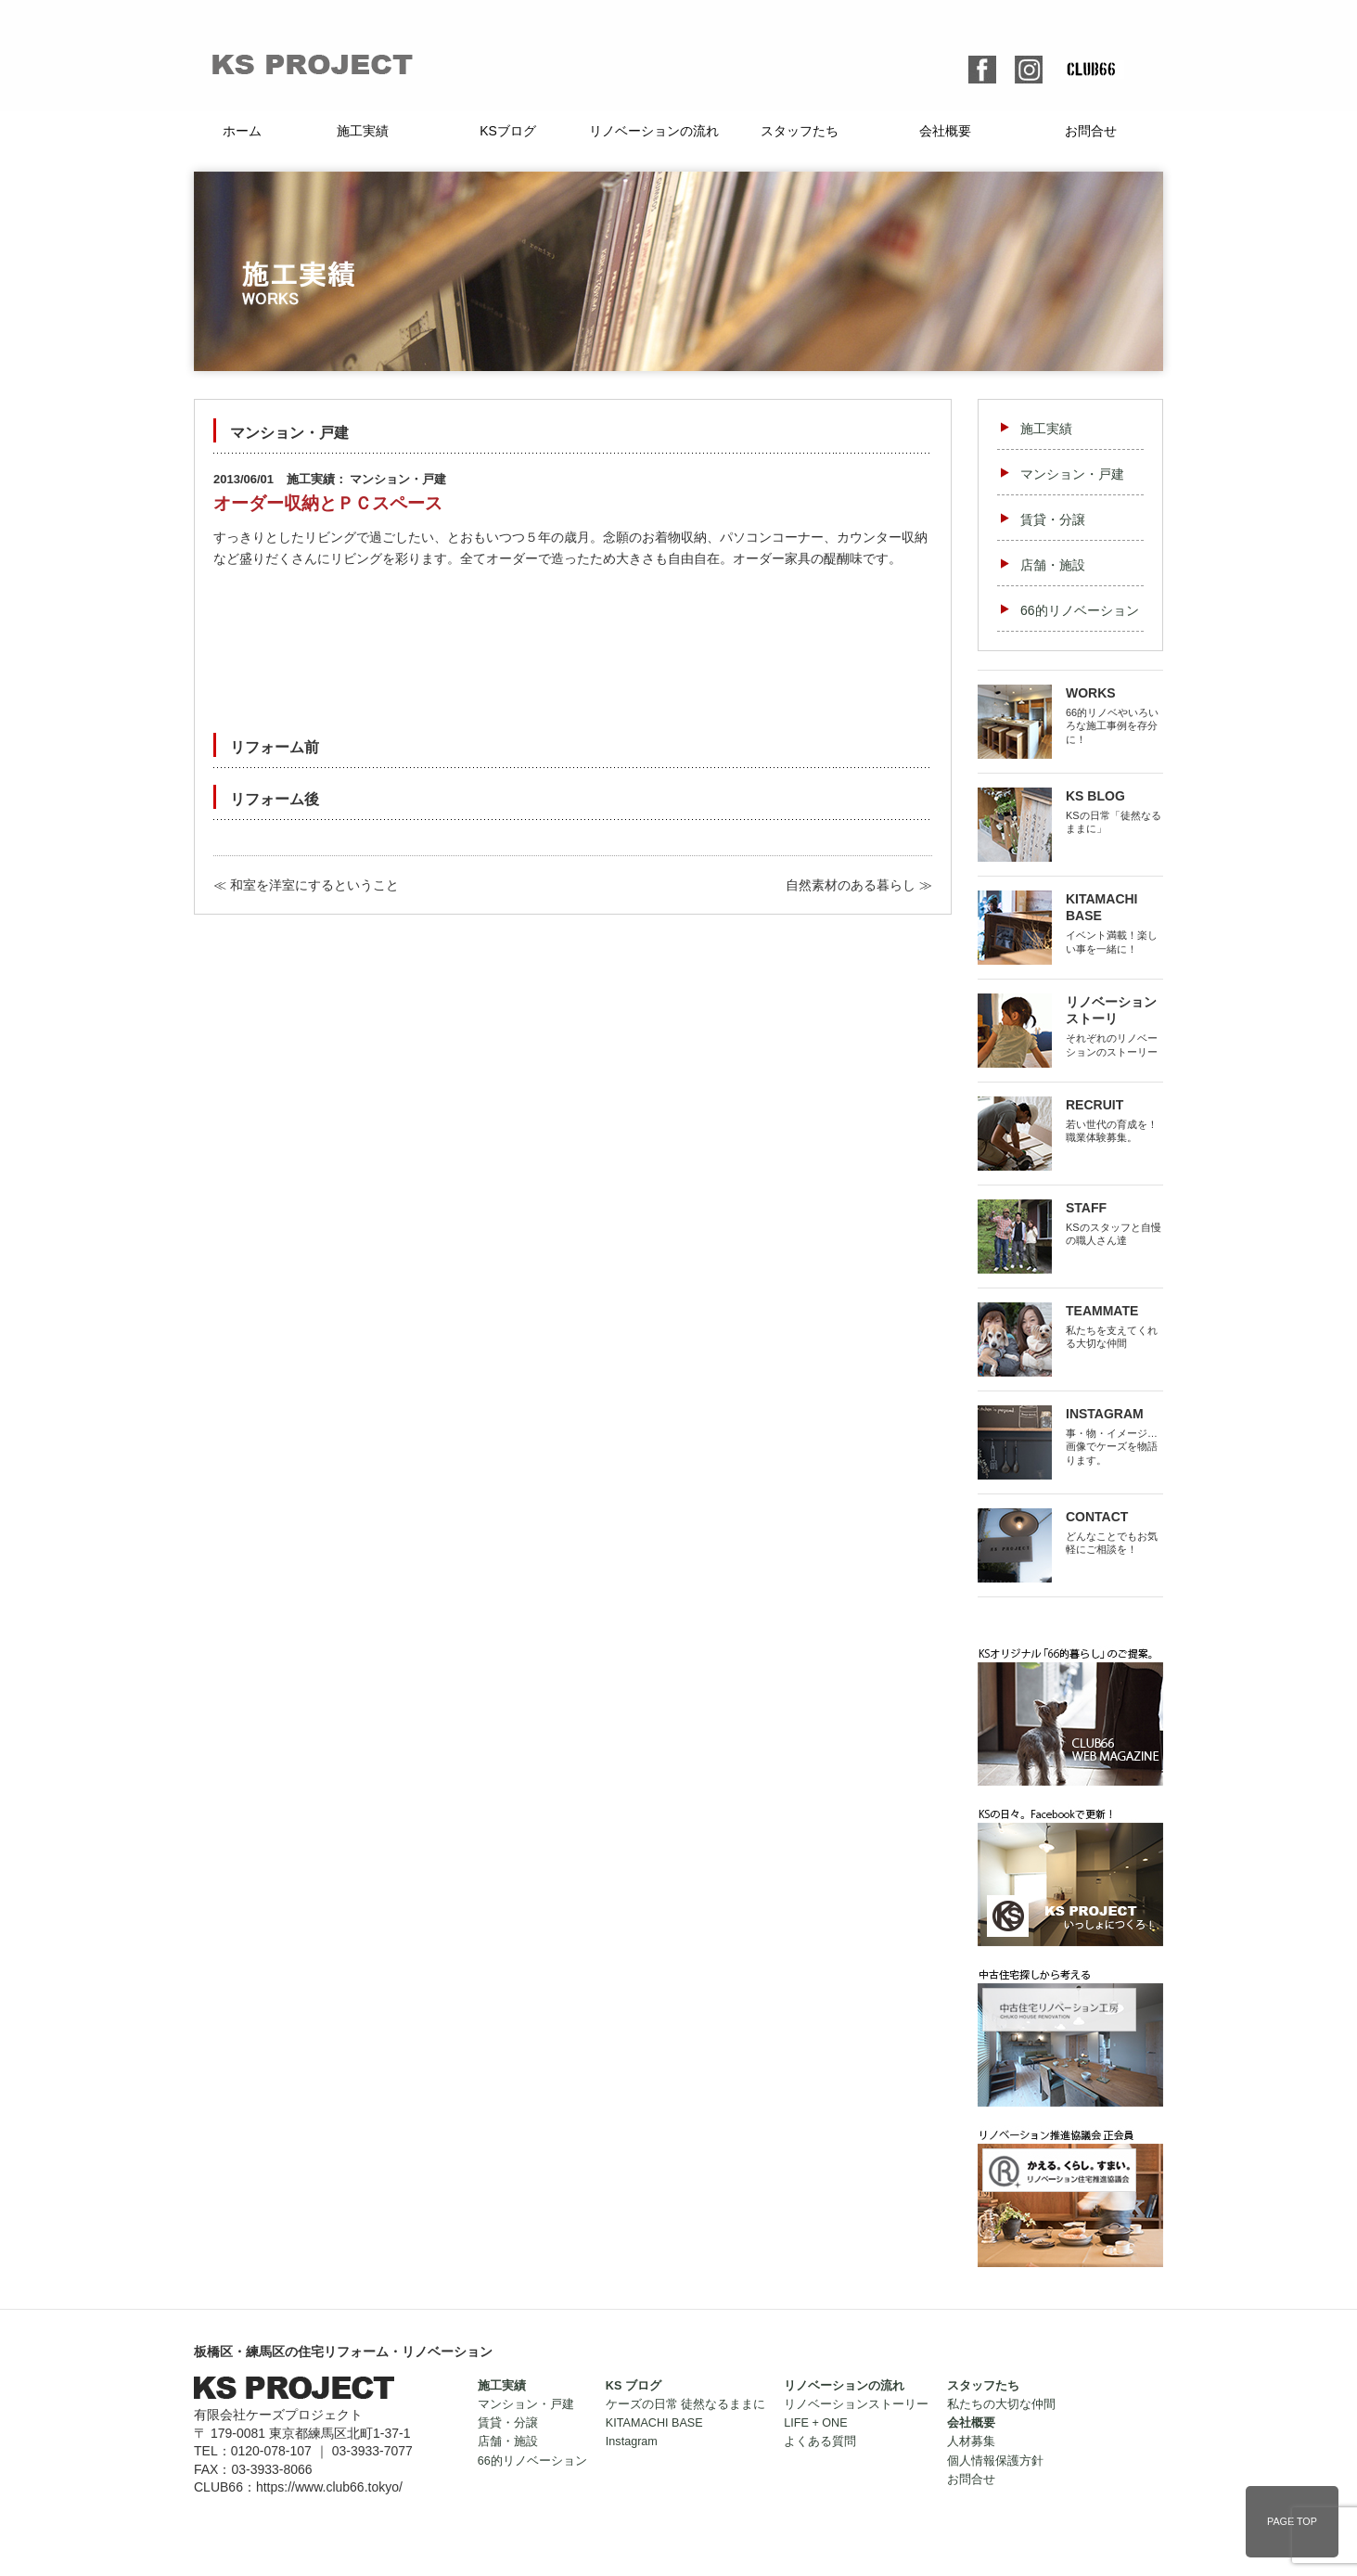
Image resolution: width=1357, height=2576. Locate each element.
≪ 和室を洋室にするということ (306, 885)
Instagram (632, 2441)
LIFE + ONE (815, 2422)
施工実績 (363, 130)
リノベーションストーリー (856, 2404)
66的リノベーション (1079, 610)
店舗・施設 (1052, 564)
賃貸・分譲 (1052, 519)
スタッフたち (800, 130)
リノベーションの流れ (654, 130)
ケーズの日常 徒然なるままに (686, 2404)
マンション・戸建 (1072, 474)
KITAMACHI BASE (654, 2422)
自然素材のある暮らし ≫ (859, 885)
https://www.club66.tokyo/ (329, 2487)
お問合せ (1091, 130)
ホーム (242, 130)
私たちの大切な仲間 (1001, 2404)
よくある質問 (820, 2441)
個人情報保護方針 (995, 2460)
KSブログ (508, 130)
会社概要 (945, 130)
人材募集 (971, 2441)
